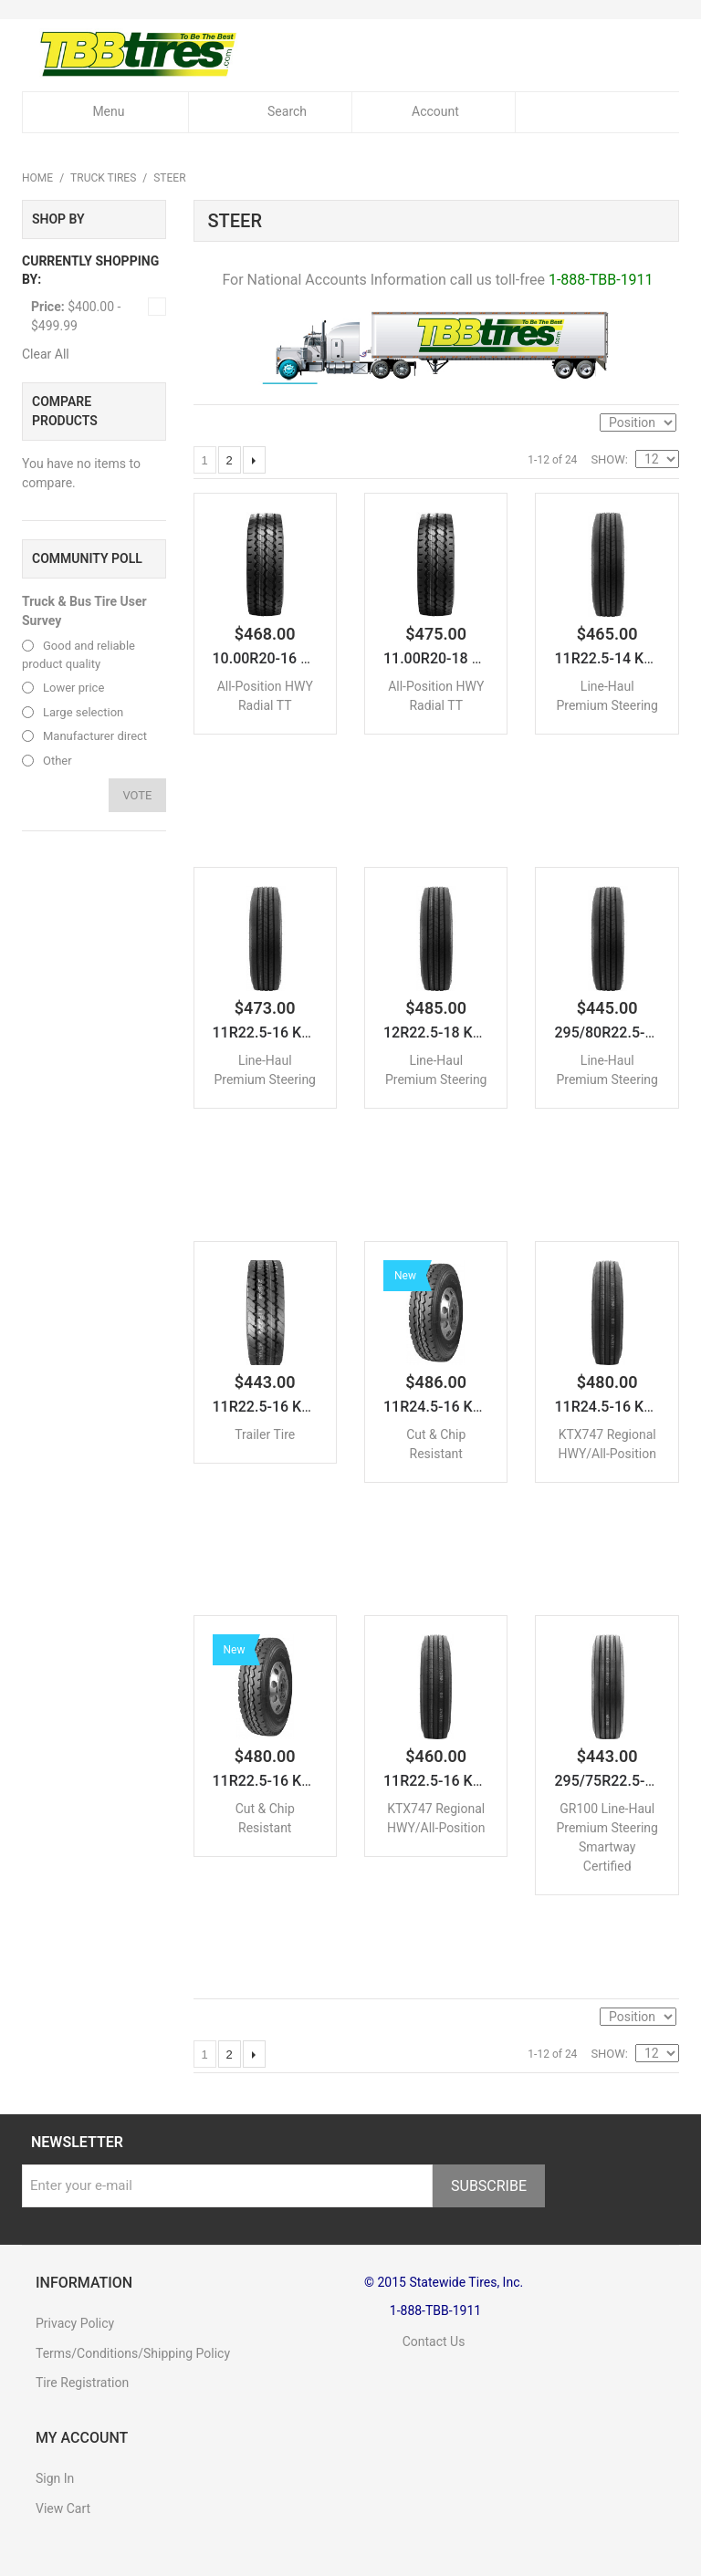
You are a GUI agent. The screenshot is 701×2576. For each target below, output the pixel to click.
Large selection (83, 712)
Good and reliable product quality (78, 655)
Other (57, 760)
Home (37, 178)
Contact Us (414, 2341)
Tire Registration (82, 2382)
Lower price (73, 687)
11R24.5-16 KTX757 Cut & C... (481, 1407)
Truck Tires (103, 178)
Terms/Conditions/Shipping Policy (133, 2353)
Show (607, 459)
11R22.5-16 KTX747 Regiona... (484, 1781)
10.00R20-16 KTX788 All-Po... (311, 659)
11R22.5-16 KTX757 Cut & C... (311, 1781)
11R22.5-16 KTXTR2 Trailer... (308, 1407)
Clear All (45, 354)
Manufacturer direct (95, 736)
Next (254, 460)
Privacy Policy (75, 2323)
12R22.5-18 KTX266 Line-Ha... (482, 1033)
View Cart (63, 2508)
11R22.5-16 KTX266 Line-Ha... (312, 1033)
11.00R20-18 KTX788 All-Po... (481, 659)
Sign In (55, 2478)
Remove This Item (157, 306)
